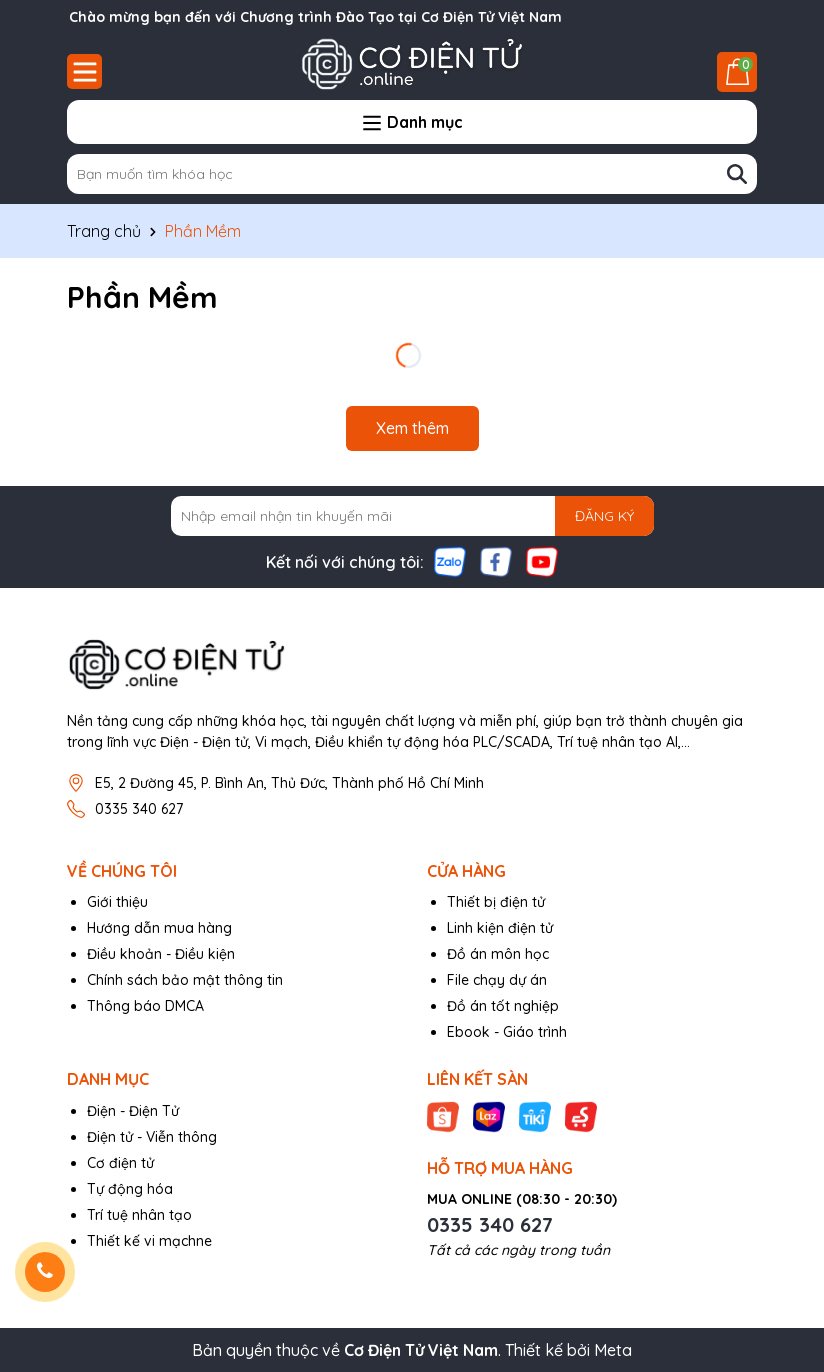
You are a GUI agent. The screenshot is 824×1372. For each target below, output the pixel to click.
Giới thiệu (117, 902)
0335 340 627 (139, 809)
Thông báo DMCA (145, 1006)
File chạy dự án (497, 980)
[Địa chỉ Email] (412, 516)
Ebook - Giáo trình (507, 1032)
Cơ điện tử (120, 1163)
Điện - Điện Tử (133, 1111)
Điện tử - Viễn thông (152, 1137)
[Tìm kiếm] (737, 174)
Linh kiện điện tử (500, 928)
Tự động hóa (130, 1189)
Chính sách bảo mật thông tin (185, 980)
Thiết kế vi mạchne (149, 1241)
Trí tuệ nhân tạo (139, 1215)
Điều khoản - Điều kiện (161, 954)
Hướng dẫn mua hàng (159, 928)
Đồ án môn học (498, 954)
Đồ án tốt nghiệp (503, 1006)
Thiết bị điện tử (496, 902)
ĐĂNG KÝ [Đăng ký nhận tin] (604, 516)
